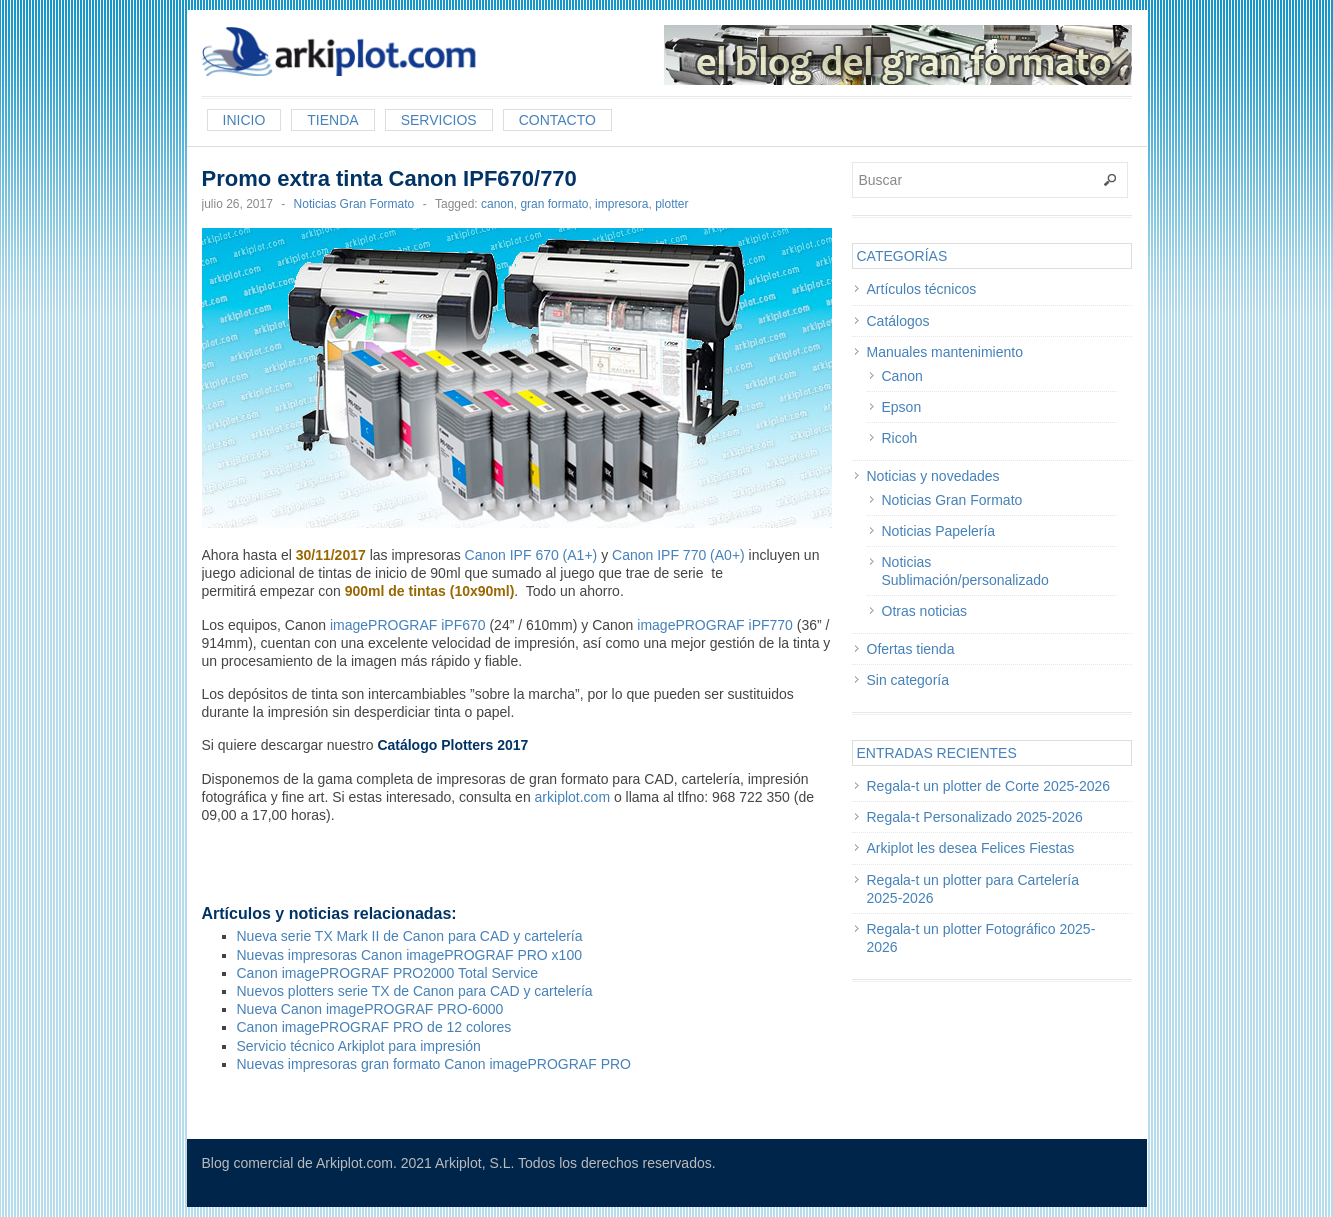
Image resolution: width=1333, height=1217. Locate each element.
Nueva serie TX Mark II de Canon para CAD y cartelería (410, 936)
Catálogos (898, 321)
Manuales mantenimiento (945, 352)
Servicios (439, 120)
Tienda (332, 120)
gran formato (554, 204)
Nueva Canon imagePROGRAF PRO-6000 (370, 1009)
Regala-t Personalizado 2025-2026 (975, 817)
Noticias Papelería (939, 531)
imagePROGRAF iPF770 (713, 625)
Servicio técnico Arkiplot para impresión (359, 1046)
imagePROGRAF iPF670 (408, 625)
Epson (902, 407)
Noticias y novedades (933, 476)
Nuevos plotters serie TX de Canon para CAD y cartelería (415, 991)
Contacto (557, 120)
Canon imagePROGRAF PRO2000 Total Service (388, 973)
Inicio (244, 120)
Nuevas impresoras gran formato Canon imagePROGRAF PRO (434, 1064)
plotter (671, 204)
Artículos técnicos (922, 289)
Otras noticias (925, 611)
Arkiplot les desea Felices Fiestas (971, 848)
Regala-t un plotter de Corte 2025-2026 (989, 786)
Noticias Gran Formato (354, 204)
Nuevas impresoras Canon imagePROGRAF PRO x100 (409, 955)
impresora (621, 204)
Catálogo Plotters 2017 (452, 745)
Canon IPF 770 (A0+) (678, 555)
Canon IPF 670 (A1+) (531, 555)
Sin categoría (908, 680)
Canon (902, 376)
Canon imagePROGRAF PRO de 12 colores (374, 1027)
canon (497, 204)
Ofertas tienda (911, 649)
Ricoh (900, 438)
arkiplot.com (572, 797)
